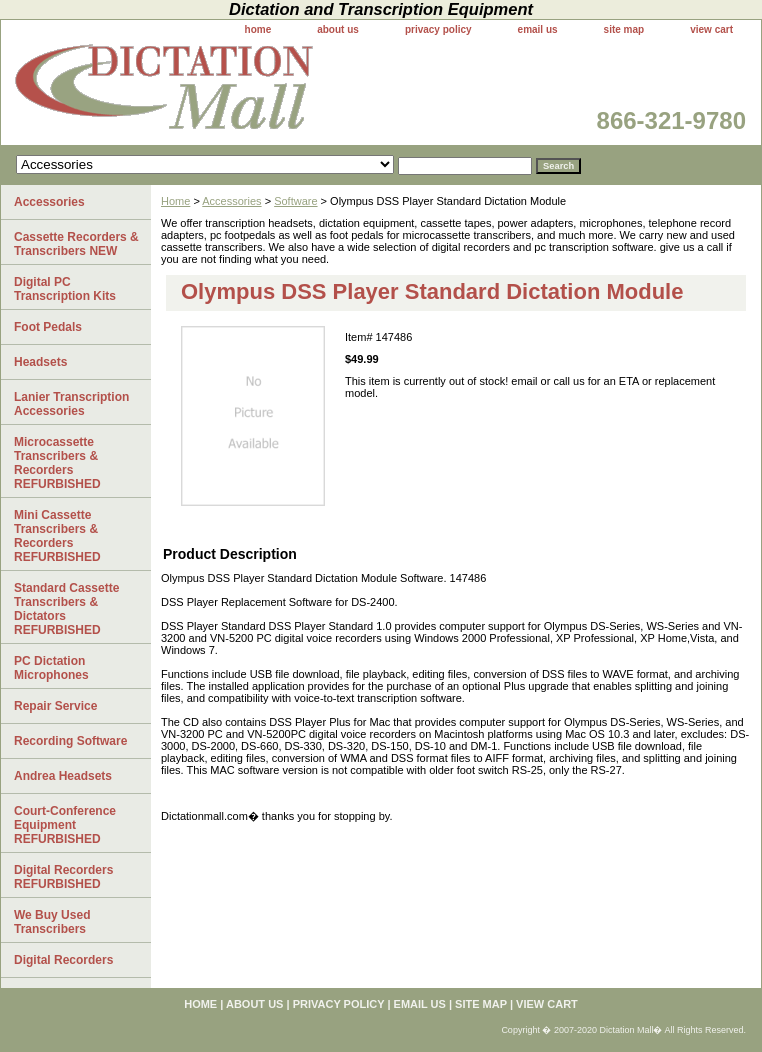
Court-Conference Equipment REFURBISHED (65, 825)
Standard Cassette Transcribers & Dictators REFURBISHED (66, 609)
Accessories (231, 201)
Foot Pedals (48, 327)
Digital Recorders (63, 960)
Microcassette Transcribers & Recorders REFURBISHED (57, 463)
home (258, 29)
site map (624, 29)
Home (175, 201)
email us (538, 29)
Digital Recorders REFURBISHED (63, 877)
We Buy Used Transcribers (52, 922)
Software (295, 201)
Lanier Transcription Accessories (71, 404)
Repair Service (55, 706)
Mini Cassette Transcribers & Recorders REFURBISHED (57, 536)
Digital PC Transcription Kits (65, 289)
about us (338, 29)
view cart (711, 29)
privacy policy (438, 29)
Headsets (40, 362)
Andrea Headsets (63, 776)
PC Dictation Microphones (51, 668)
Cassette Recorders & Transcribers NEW (76, 244)
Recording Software (70, 741)
